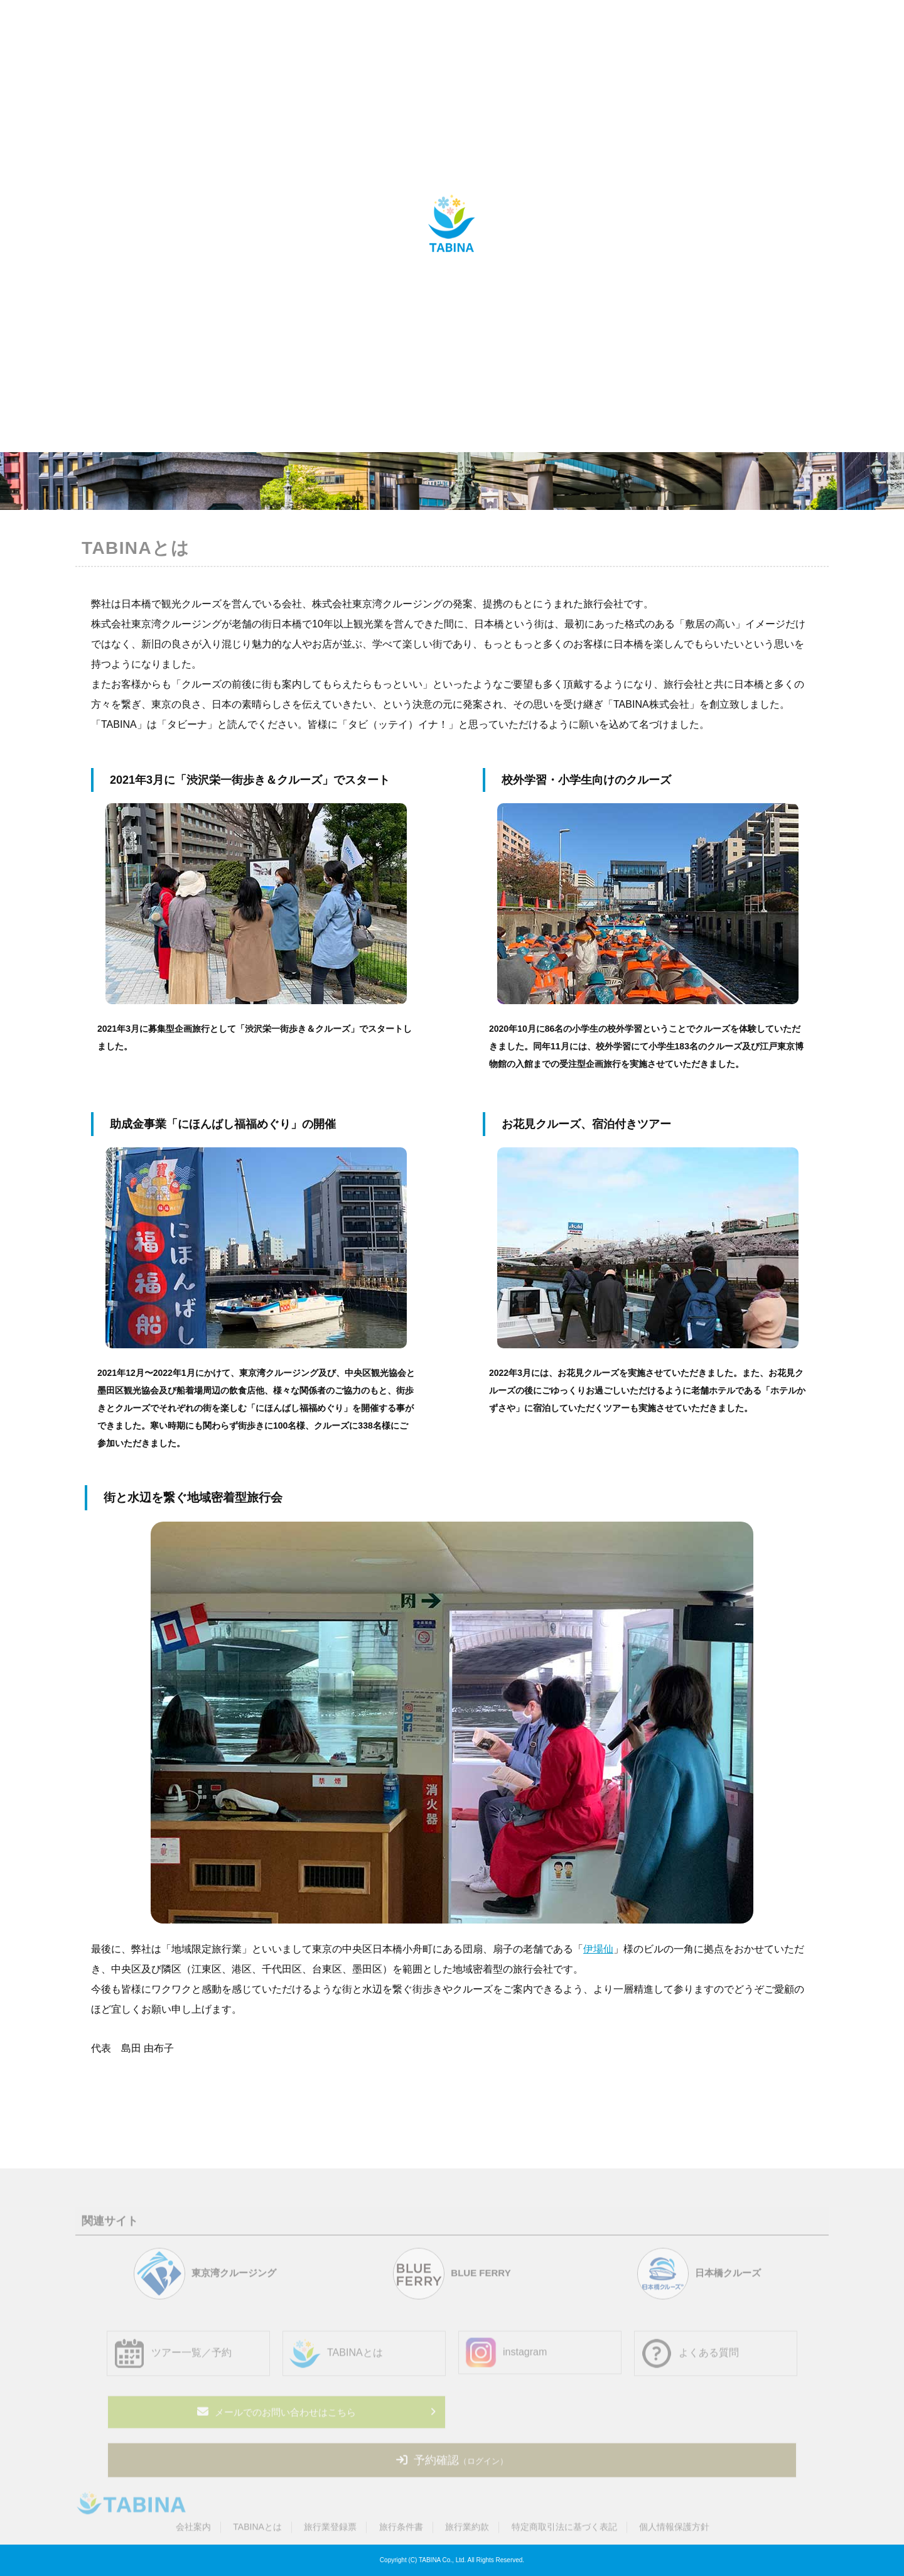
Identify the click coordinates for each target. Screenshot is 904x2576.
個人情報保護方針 (674, 2531)
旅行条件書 (401, 2531)
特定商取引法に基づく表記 (564, 2531)
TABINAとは (257, 2531)
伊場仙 (598, 1949)
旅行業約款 (467, 2531)
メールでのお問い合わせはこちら (276, 2415)
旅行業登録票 (330, 2531)
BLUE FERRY (451, 2277)
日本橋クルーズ (699, 2277)
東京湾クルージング (205, 2277)
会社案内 (193, 2531)
